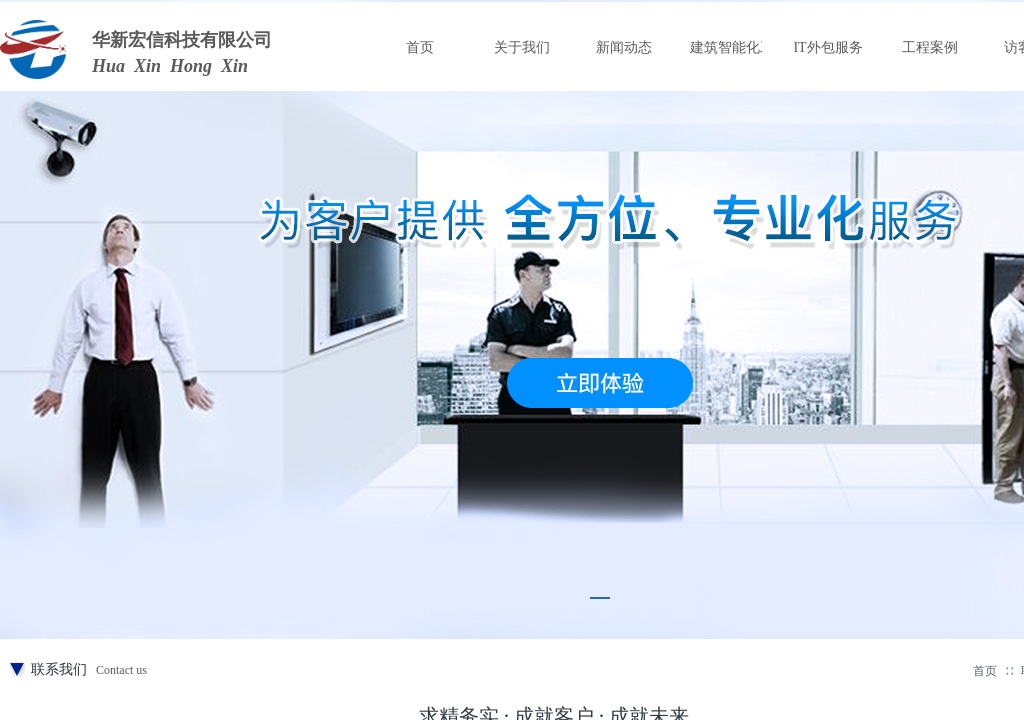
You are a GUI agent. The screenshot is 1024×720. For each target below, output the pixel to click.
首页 (985, 671)
